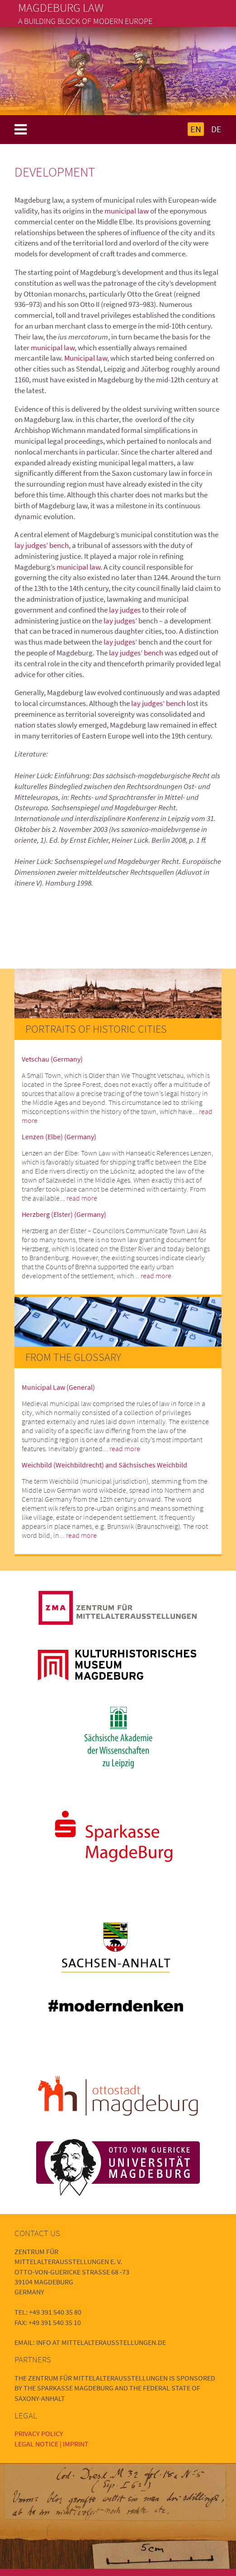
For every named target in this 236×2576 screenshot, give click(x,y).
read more (81, 1197)
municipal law (127, 211)
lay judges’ (121, 621)
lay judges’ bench (41, 545)
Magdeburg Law (61, 7)
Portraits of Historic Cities (96, 1029)
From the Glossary (73, 1357)
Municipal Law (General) (58, 1387)
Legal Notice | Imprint (51, 2443)
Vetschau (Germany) (52, 1058)
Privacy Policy (38, 2433)
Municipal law (85, 358)
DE (216, 129)
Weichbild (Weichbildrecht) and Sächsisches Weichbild (104, 1464)
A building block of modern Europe (85, 21)
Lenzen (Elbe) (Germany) (59, 1136)
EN (195, 129)
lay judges (125, 610)
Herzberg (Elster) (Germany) (64, 1214)
